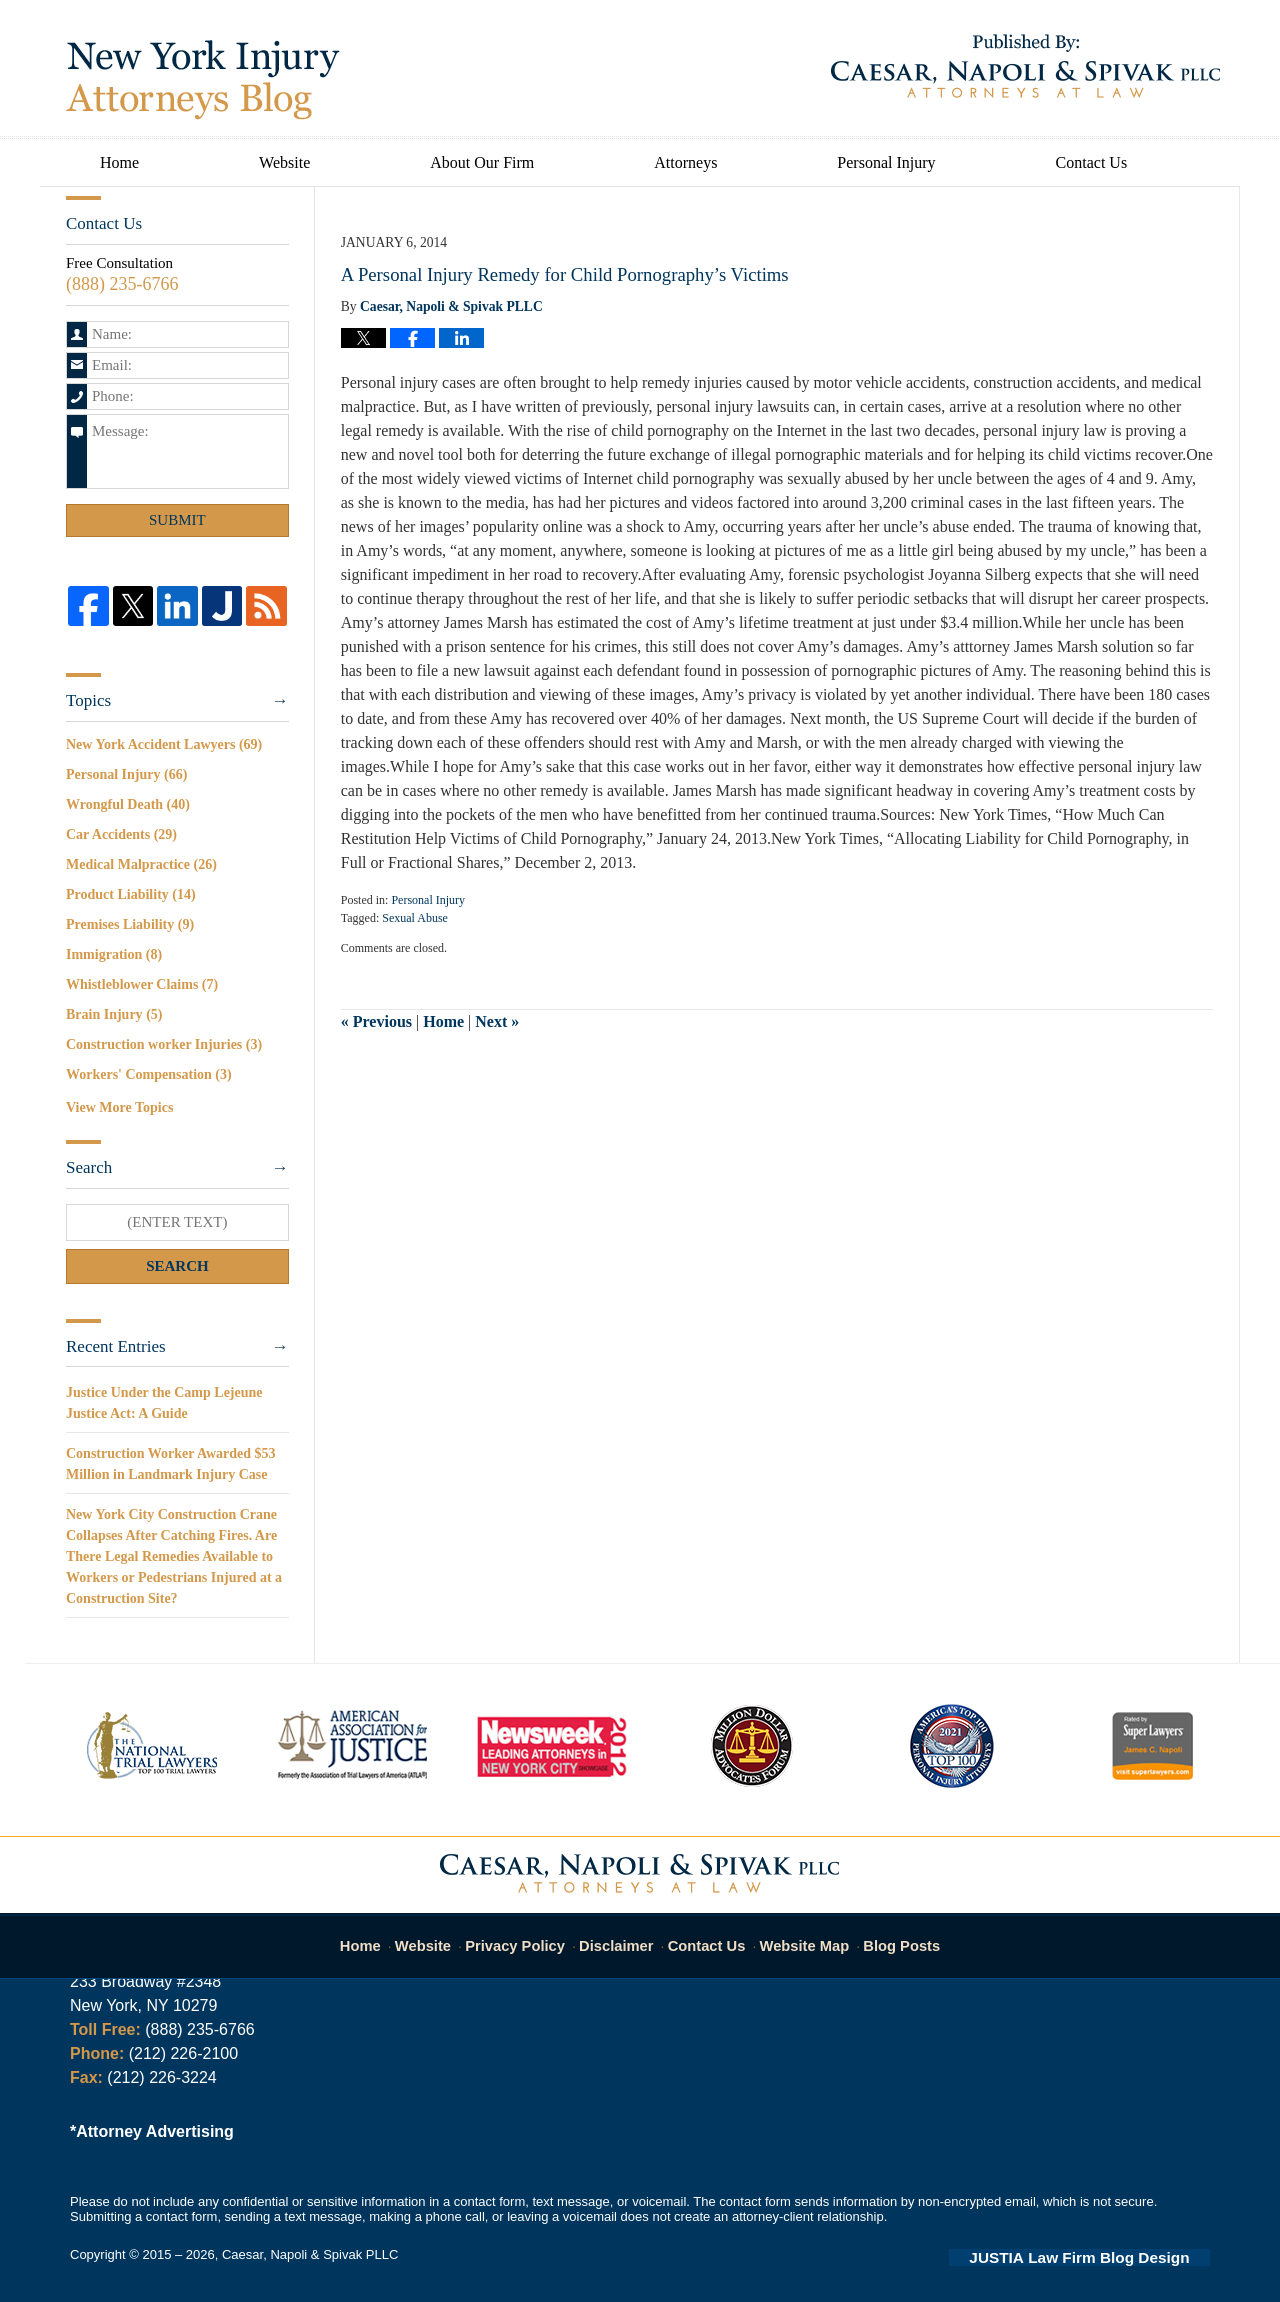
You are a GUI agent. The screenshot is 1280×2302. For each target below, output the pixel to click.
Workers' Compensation (149, 1074)
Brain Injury (114, 1014)
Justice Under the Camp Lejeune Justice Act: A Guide (164, 1403)
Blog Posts (890, 1936)
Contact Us (1092, 162)
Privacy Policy (528, 1936)
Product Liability (131, 894)
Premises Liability (130, 924)
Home (119, 162)
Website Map (800, 1936)
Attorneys (685, 162)
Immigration (114, 954)
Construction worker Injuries (164, 1044)
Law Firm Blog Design (1114, 2256)
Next (497, 1021)
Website (284, 162)
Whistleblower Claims (142, 984)
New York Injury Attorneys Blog (203, 80)
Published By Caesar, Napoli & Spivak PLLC (1025, 66)
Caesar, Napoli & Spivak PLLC (310, 2254)
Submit (177, 520)
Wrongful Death (128, 804)
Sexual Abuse (415, 918)
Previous (376, 1021)
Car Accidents (121, 834)
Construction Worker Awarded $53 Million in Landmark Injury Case (171, 1464)
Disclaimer (622, 1936)
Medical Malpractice (141, 864)
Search (177, 1266)
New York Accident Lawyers (164, 744)
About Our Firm (482, 162)
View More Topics (119, 1107)
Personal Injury (886, 162)
